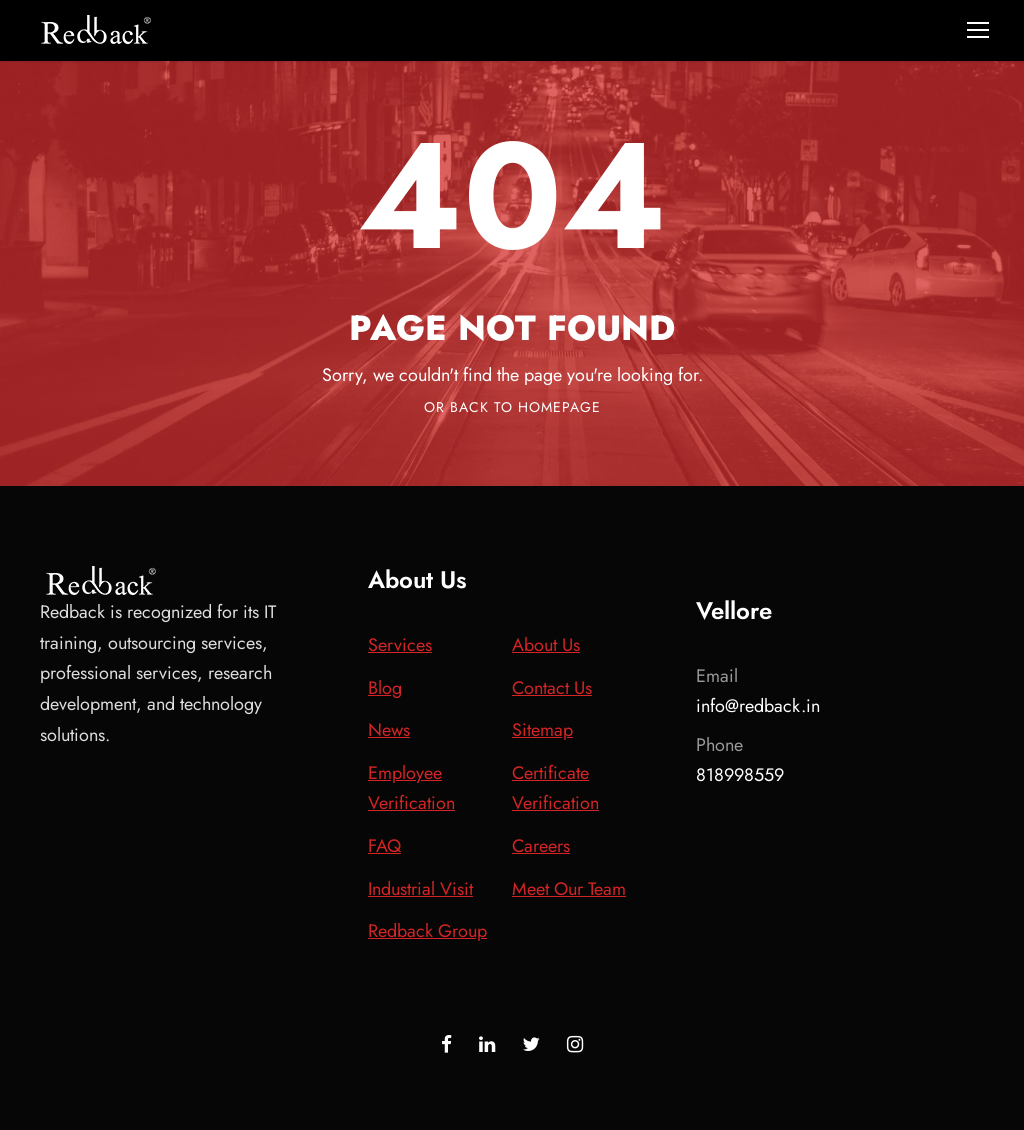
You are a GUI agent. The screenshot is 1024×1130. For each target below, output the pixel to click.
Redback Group (427, 931)
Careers (541, 846)
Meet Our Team (569, 889)
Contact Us (552, 688)
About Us (546, 645)
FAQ (384, 846)
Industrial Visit (420, 889)
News (389, 730)
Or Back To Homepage (512, 407)
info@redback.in (758, 706)
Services (400, 645)
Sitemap (542, 730)
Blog (385, 688)
